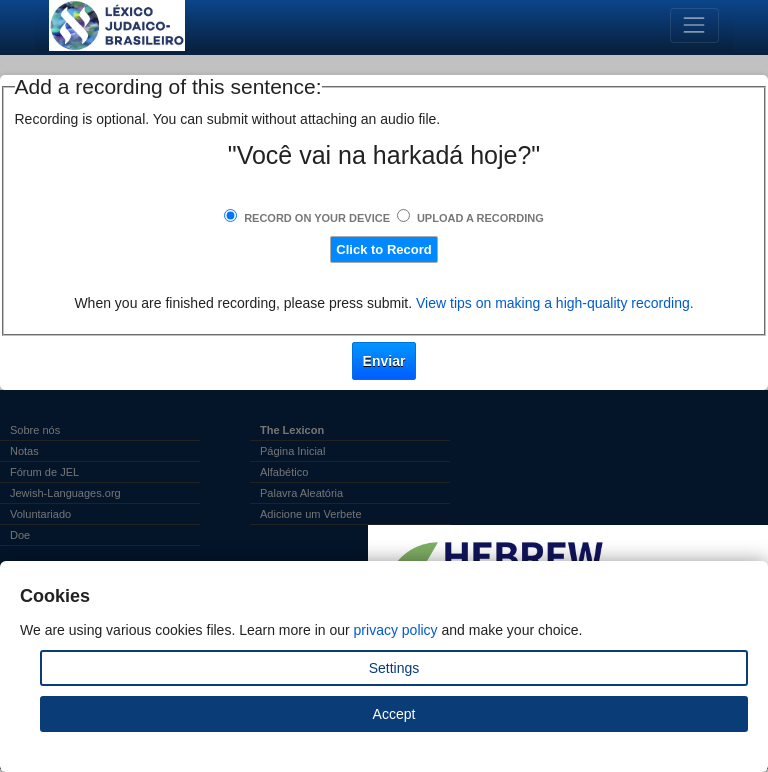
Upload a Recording (480, 218)
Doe (20, 535)
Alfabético (284, 472)
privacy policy (396, 630)
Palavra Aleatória (301, 493)
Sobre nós (35, 430)
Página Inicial (292, 451)
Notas (24, 451)
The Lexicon (292, 430)
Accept (394, 714)
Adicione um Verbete (311, 514)
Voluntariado (40, 514)
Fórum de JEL (44, 472)
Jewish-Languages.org (65, 493)
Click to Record (383, 249)
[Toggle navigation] (694, 25)
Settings (394, 668)
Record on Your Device (317, 218)
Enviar (384, 361)
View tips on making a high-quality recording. (555, 303)
